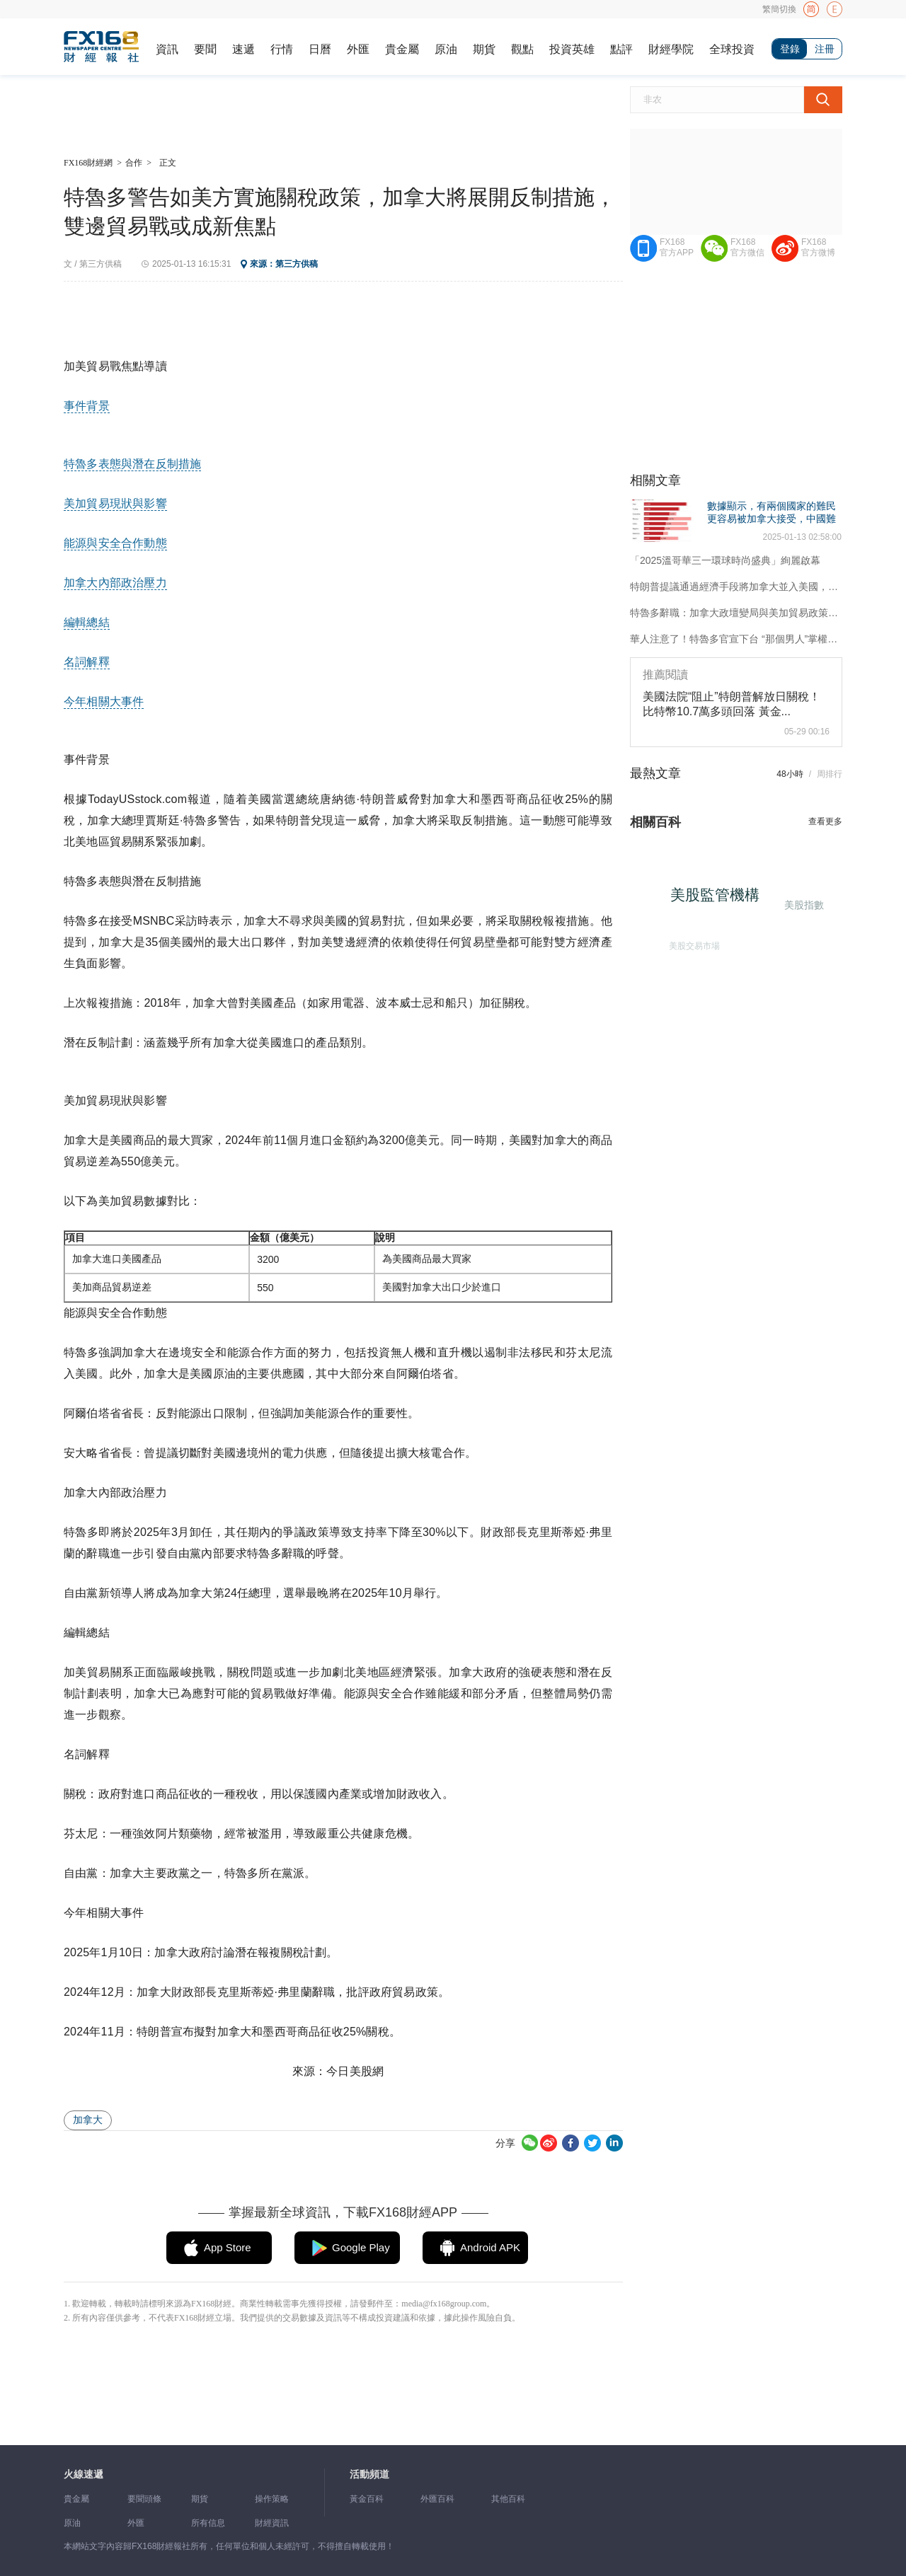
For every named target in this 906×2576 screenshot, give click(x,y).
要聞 (205, 49)
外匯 (358, 49)
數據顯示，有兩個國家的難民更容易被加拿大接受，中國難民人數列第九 (771, 518)
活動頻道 (369, 2474)
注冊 (825, 48)
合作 (133, 163)
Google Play (361, 2247)
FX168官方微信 (747, 247)
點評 (621, 49)
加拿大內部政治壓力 (115, 583)
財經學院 (671, 49)
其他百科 (508, 2499)
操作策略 (272, 2499)
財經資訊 (272, 2523)
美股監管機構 (721, 900)
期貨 (484, 49)
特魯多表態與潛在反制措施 (132, 464)
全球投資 (732, 49)
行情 (281, 49)
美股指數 (802, 903)
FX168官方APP (677, 247)
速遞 (243, 49)
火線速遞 (83, 2474)
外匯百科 (437, 2499)
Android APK (490, 2247)
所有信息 (208, 2523)
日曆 (320, 49)
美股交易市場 (690, 942)
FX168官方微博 (818, 247)
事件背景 (87, 406)
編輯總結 (87, 622)
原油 (446, 49)
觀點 (522, 49)
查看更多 (825, 821)
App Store (227, 2247)
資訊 (167, 49)
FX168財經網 (88, 163)
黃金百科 (367, 2499)
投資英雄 (572, 49)
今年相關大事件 (104, 701)
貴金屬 (402, 49)
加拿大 (88, 2119)
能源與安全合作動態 (115, 543)
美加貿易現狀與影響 (115, 503)
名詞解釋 (87, 662)
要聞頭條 (144, 2499)
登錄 (790, 48)
